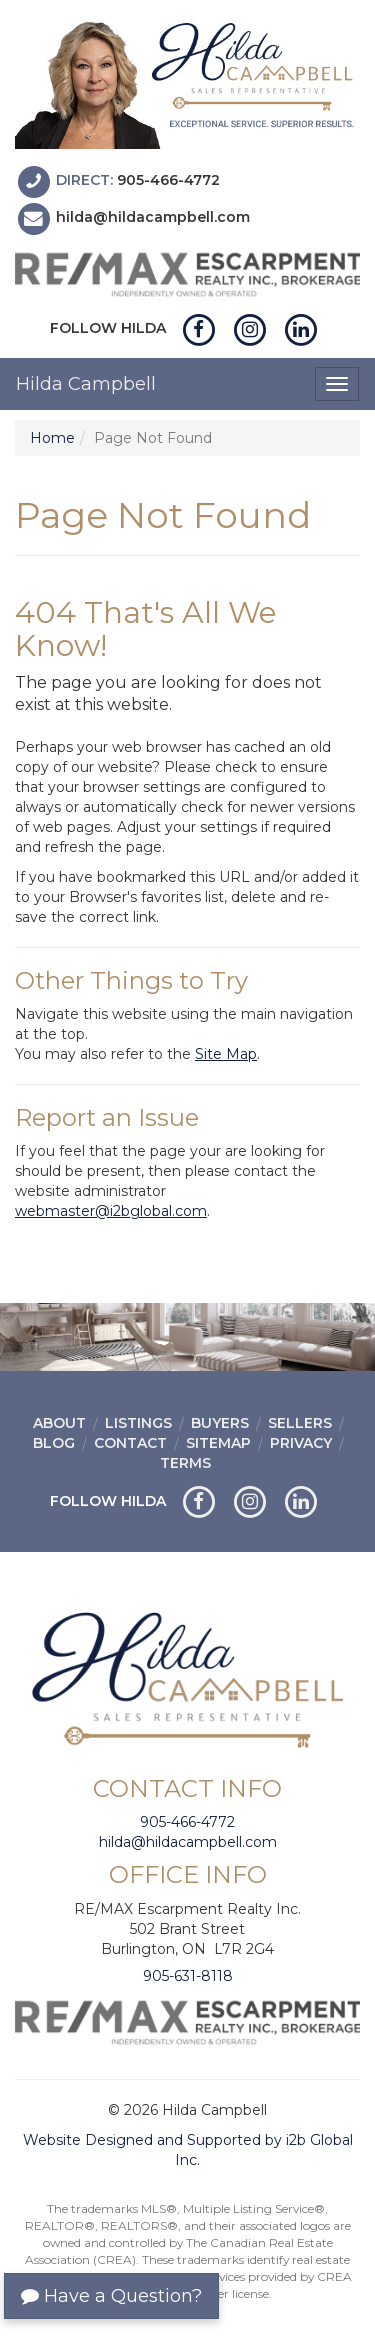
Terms (185, 1463)
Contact (130, 1443)
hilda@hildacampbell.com (153, 218)
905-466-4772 (168, 180)
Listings (138, 1423)
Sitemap (218, 1443)
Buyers (220, 1423)
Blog (54, 1443)
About (59, 1423)
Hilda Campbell (86, 384)
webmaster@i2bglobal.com (111, 1211)
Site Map (226, 1054)
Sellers (300, 1423)
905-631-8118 (188, 1976)
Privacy (301, 1443)
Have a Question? (111, 2296)
